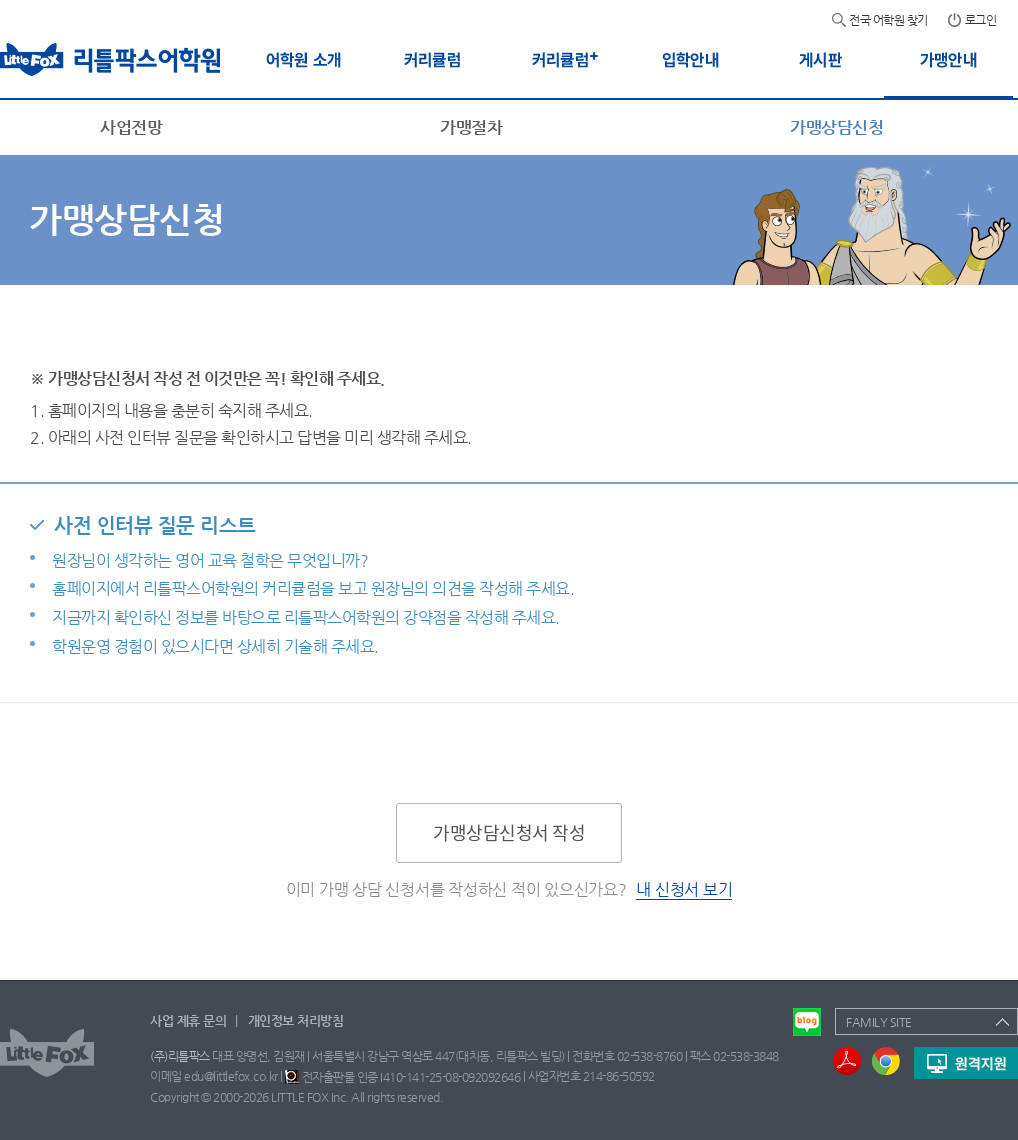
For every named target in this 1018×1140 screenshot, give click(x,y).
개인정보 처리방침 (296, 1020)
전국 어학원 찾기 (888, 20)
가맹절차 (471, 127)
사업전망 (131, 127)
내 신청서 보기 (684, 889)
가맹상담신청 (836, 127)
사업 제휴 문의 (188, 1020)
